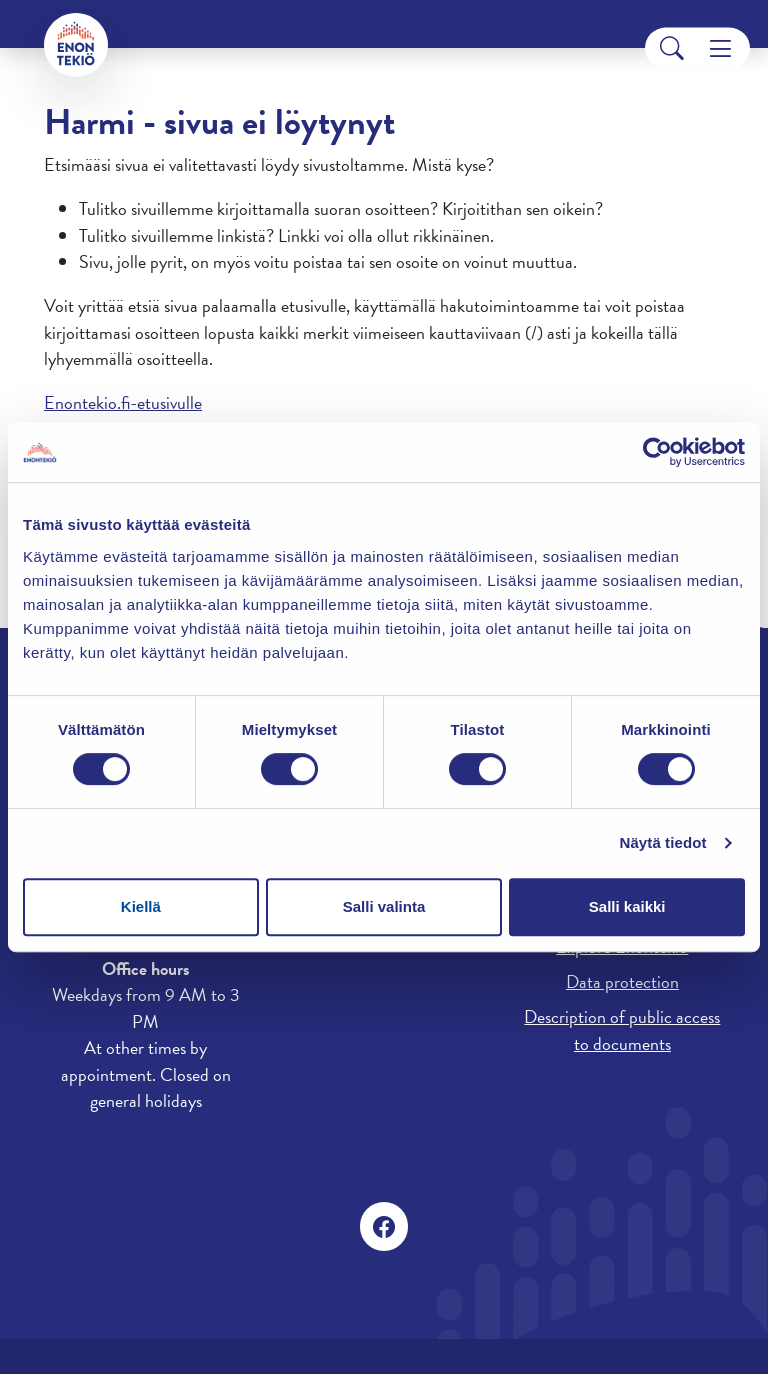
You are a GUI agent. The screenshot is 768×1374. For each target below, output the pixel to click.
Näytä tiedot (663, 842)
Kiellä (141, 906)
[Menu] (720, 48)
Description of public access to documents (622, 1029)
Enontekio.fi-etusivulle (123, 402)
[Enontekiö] (76, 45)
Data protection (622, 981)
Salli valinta (384, 906)
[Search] (672, 48)
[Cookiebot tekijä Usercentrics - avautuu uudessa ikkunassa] (657, 452)
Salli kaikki (627, 906)
